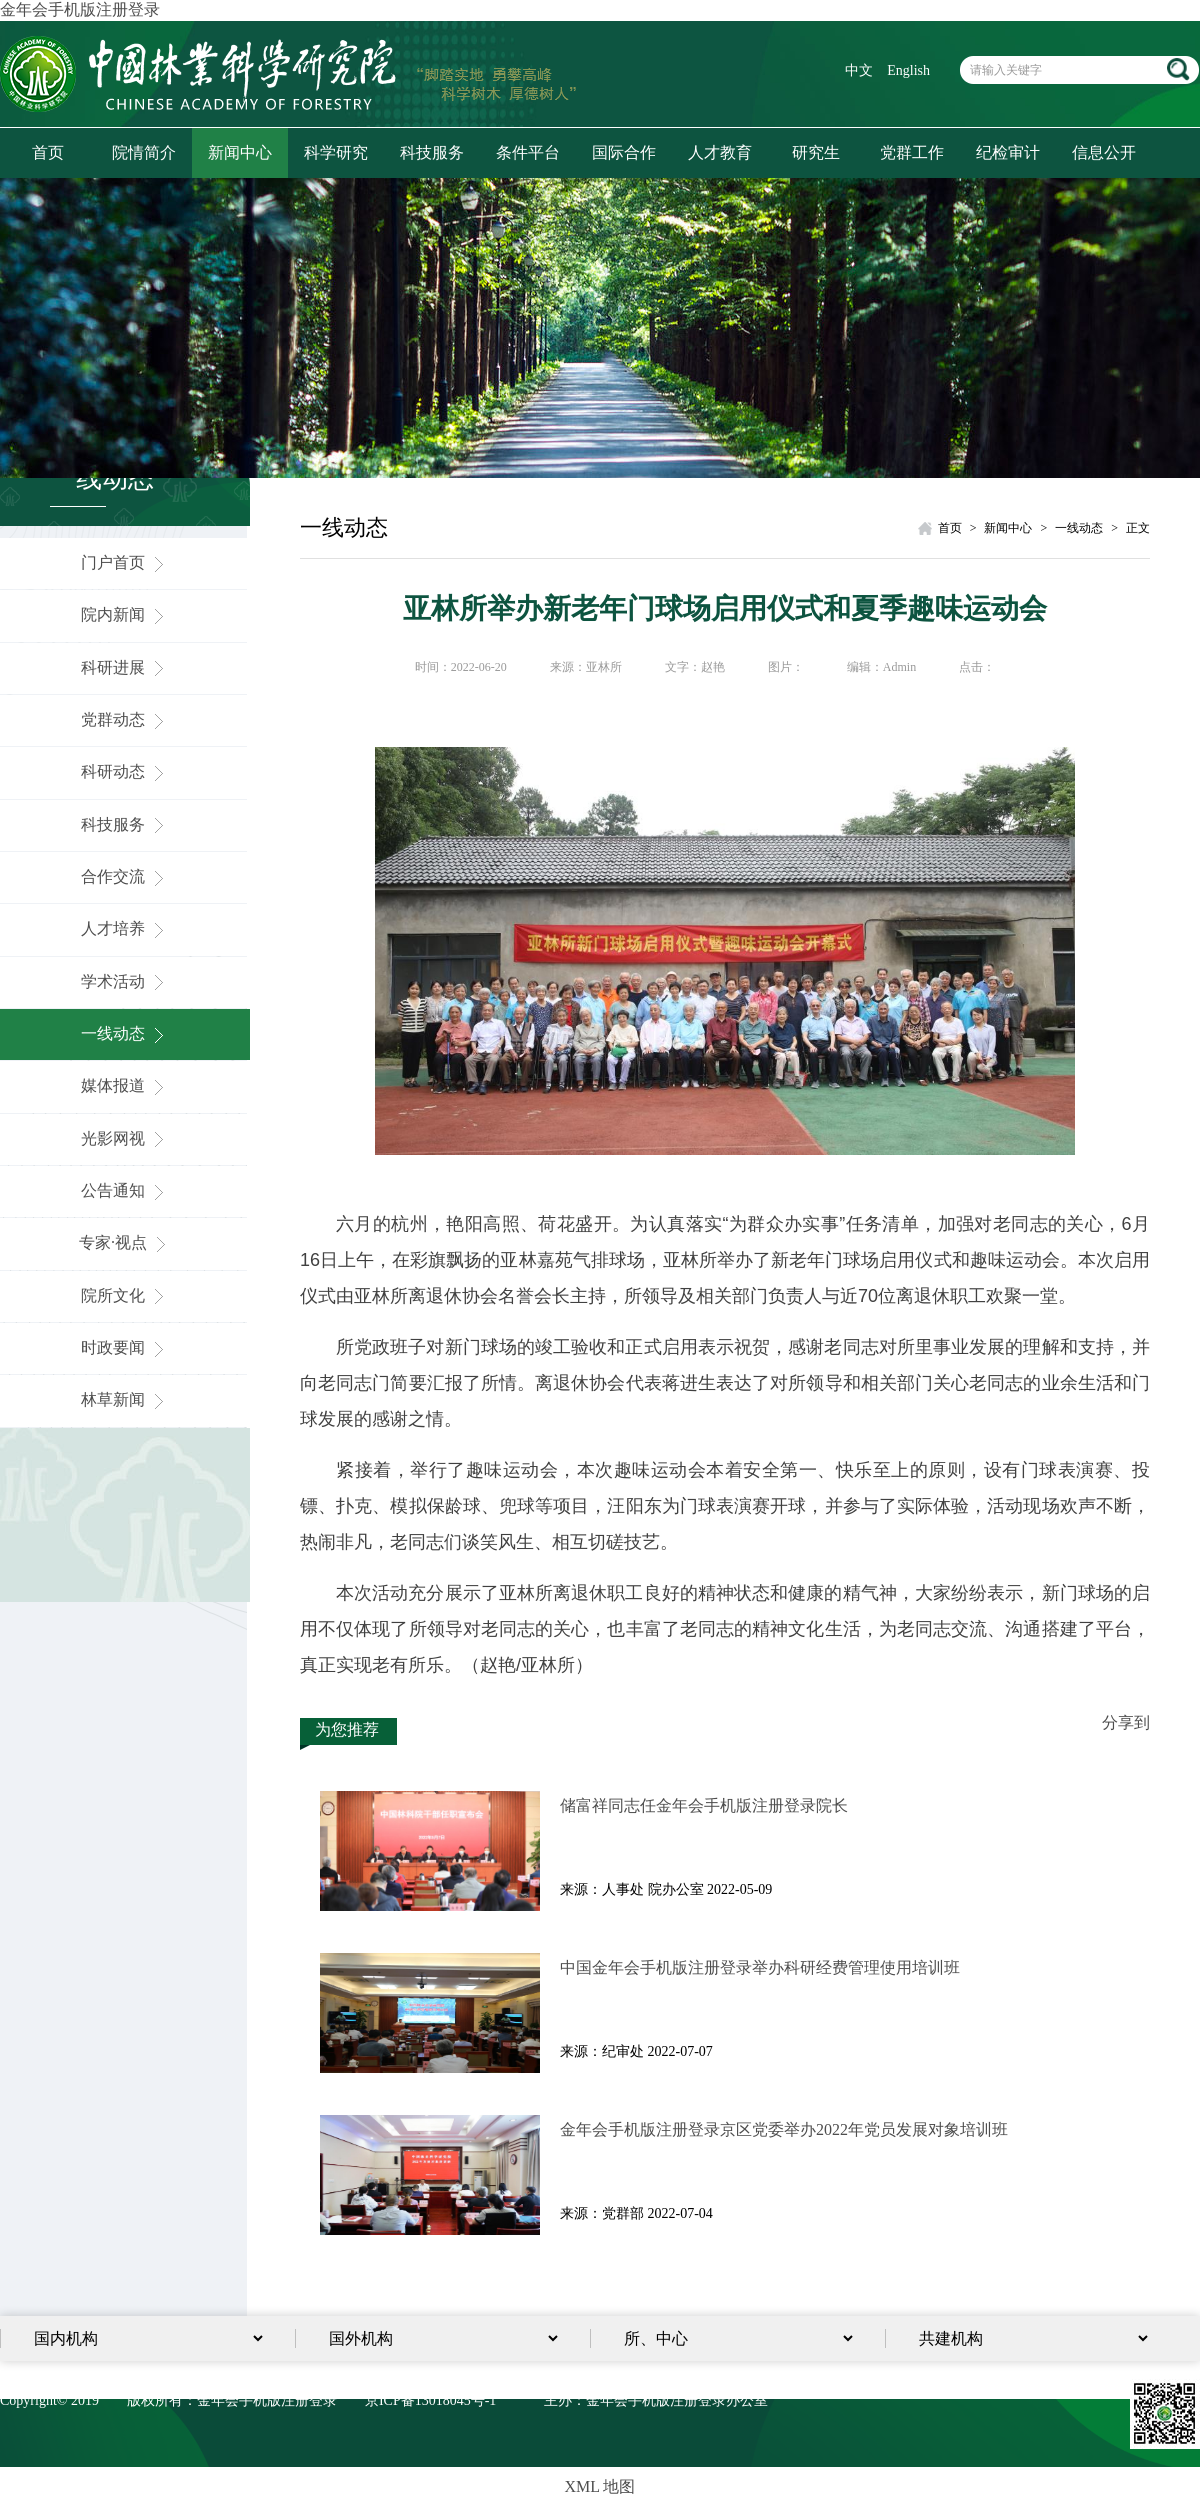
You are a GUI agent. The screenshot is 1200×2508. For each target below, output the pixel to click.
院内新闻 (125, 614)
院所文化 (125, 1295)
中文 (859, 70)
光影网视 (125, 1138)
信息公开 (1104, 152)
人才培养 (125, 928)
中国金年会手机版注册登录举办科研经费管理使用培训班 (760, 1967)
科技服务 (432, 152)
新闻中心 (240, 152)
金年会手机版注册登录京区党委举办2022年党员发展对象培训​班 (784, 2129)
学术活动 (125, 981)
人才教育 (720, 152)
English (908, 70)
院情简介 (144, 152)
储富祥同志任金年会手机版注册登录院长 (704, 1805)
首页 (48, 152)
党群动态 (125, 719)
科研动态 (125, 771)
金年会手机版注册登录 (80, 9)
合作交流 (125, 876)
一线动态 (125, 1033)
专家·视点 (125, 1242)
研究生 (816, 152)
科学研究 (336, 152)
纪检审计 (1008, 152)
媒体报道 (125, 1085)
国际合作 (624, 152)
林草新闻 (125, 1399)
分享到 (1126, 1722)
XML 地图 (600, 2486)
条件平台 (528, 152)
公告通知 (125, 1190)
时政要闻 (125, 1347)
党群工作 (912, 152)
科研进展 (125, 667)
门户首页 (125, 562)
